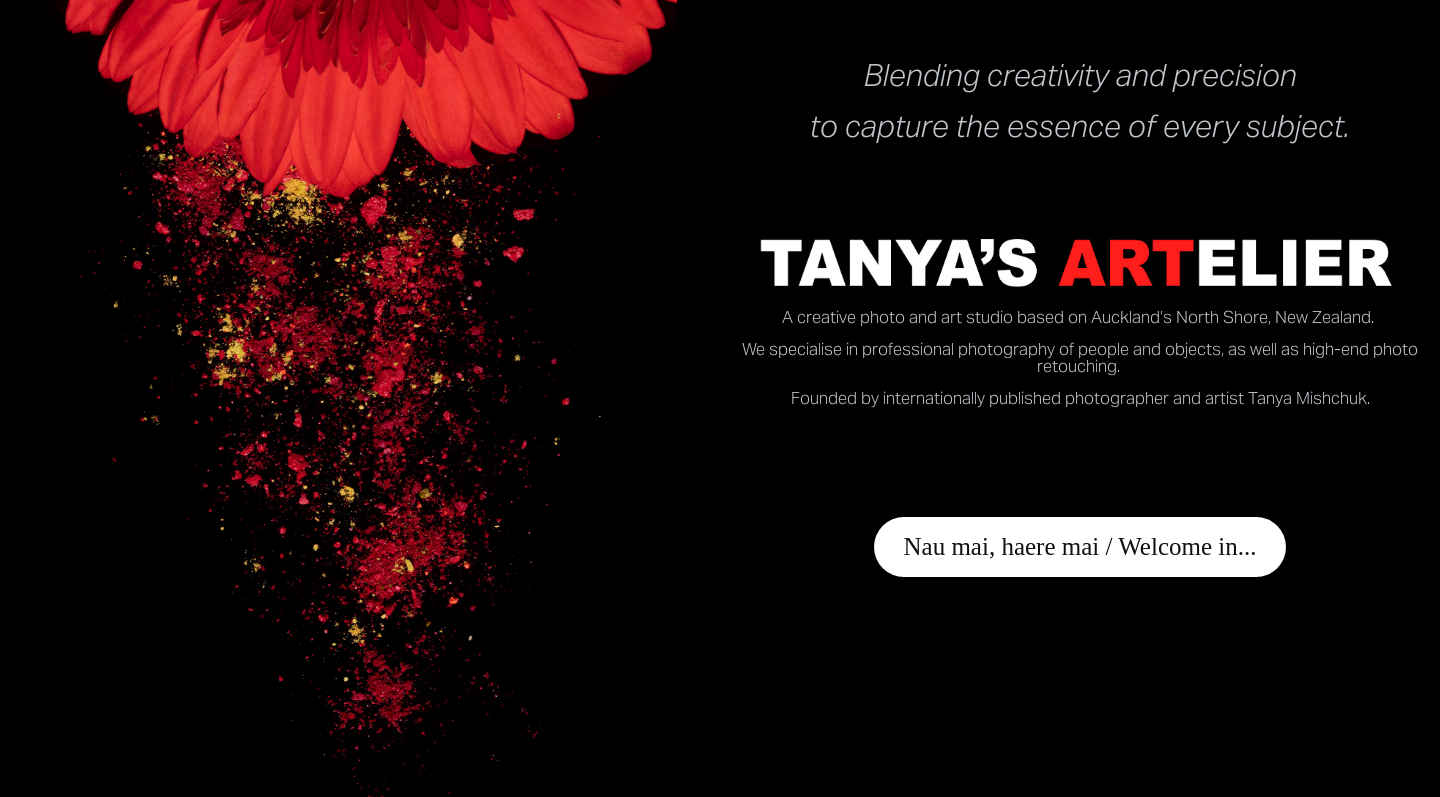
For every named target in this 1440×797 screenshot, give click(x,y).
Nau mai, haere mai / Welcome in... (1080, 546)
